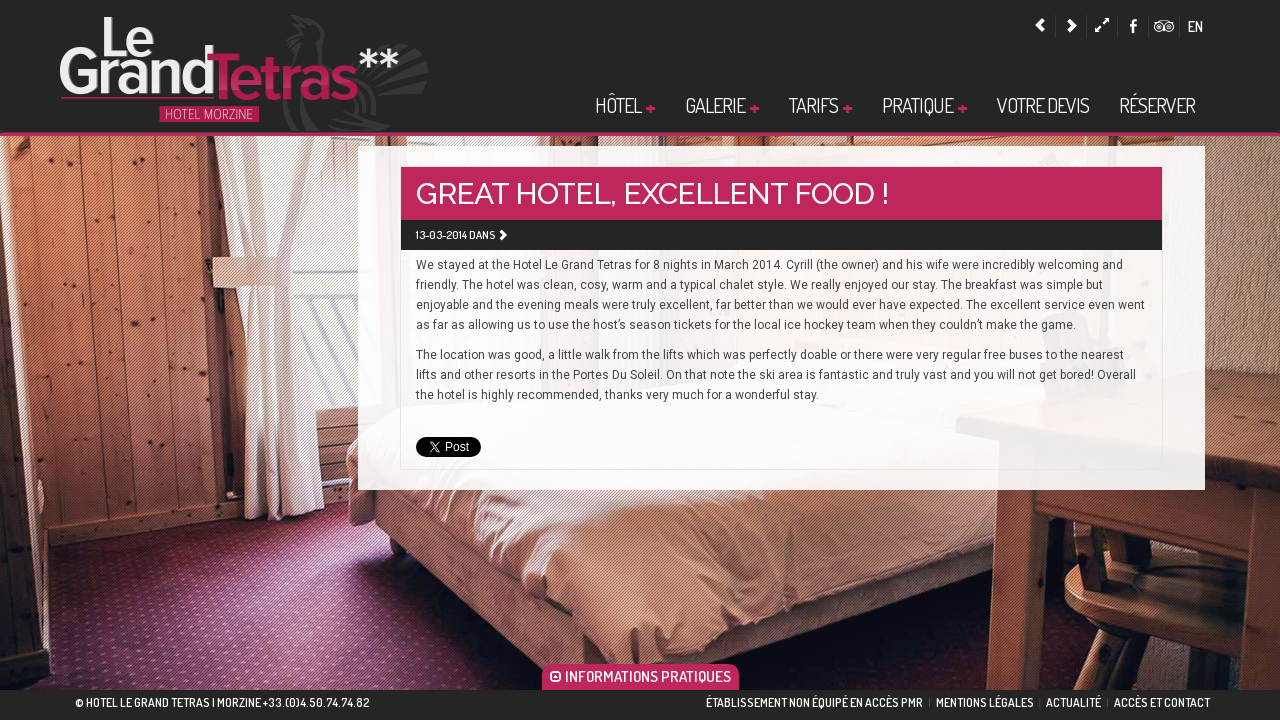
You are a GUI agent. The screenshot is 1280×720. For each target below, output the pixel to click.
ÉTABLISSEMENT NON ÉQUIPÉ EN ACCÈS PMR (814, 702)
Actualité (1073, 702)
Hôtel (625, 105)
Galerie (722, 105)
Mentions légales (985, 702)
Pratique (924, 105)
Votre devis (1043, 105)
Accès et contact (1162, 702)
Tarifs (820, 105)
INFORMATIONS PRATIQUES (640, 676)
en (1195, 26)
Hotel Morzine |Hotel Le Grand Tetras (244, 71)
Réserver (1157, 105)
